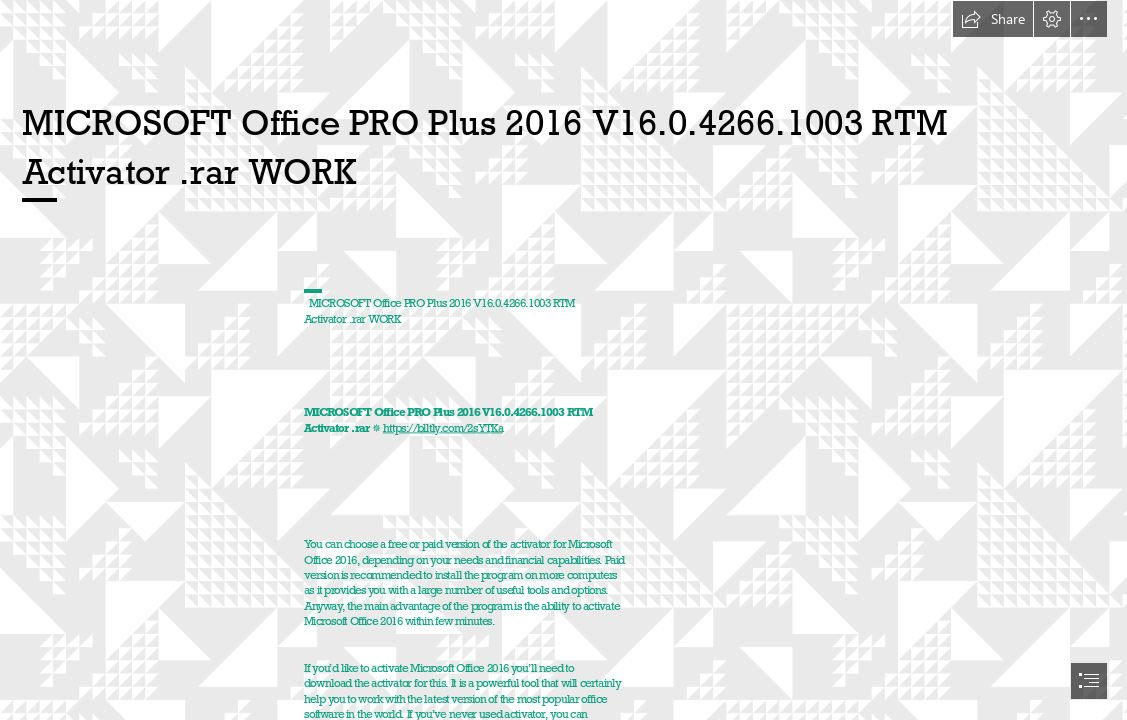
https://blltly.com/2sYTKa (443, 427)
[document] (563, 360)
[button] (993, 19)
